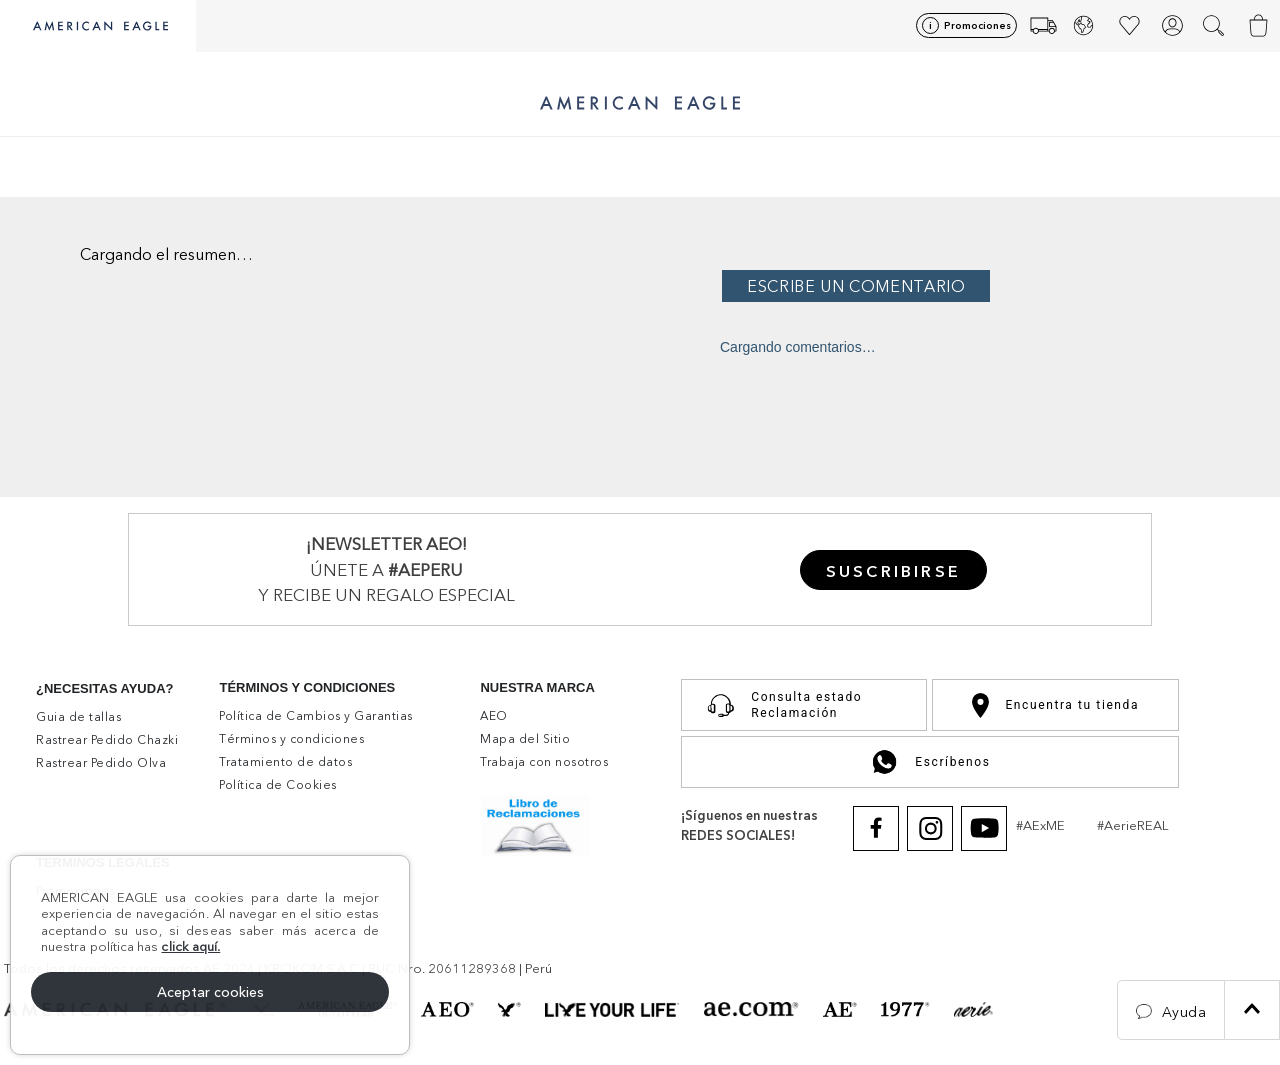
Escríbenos (929, 762)
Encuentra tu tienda (1055, 705)
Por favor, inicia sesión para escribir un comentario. (995, 286)
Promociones (977, 25)
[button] (1215, 26)
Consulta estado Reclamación (780, 705)
